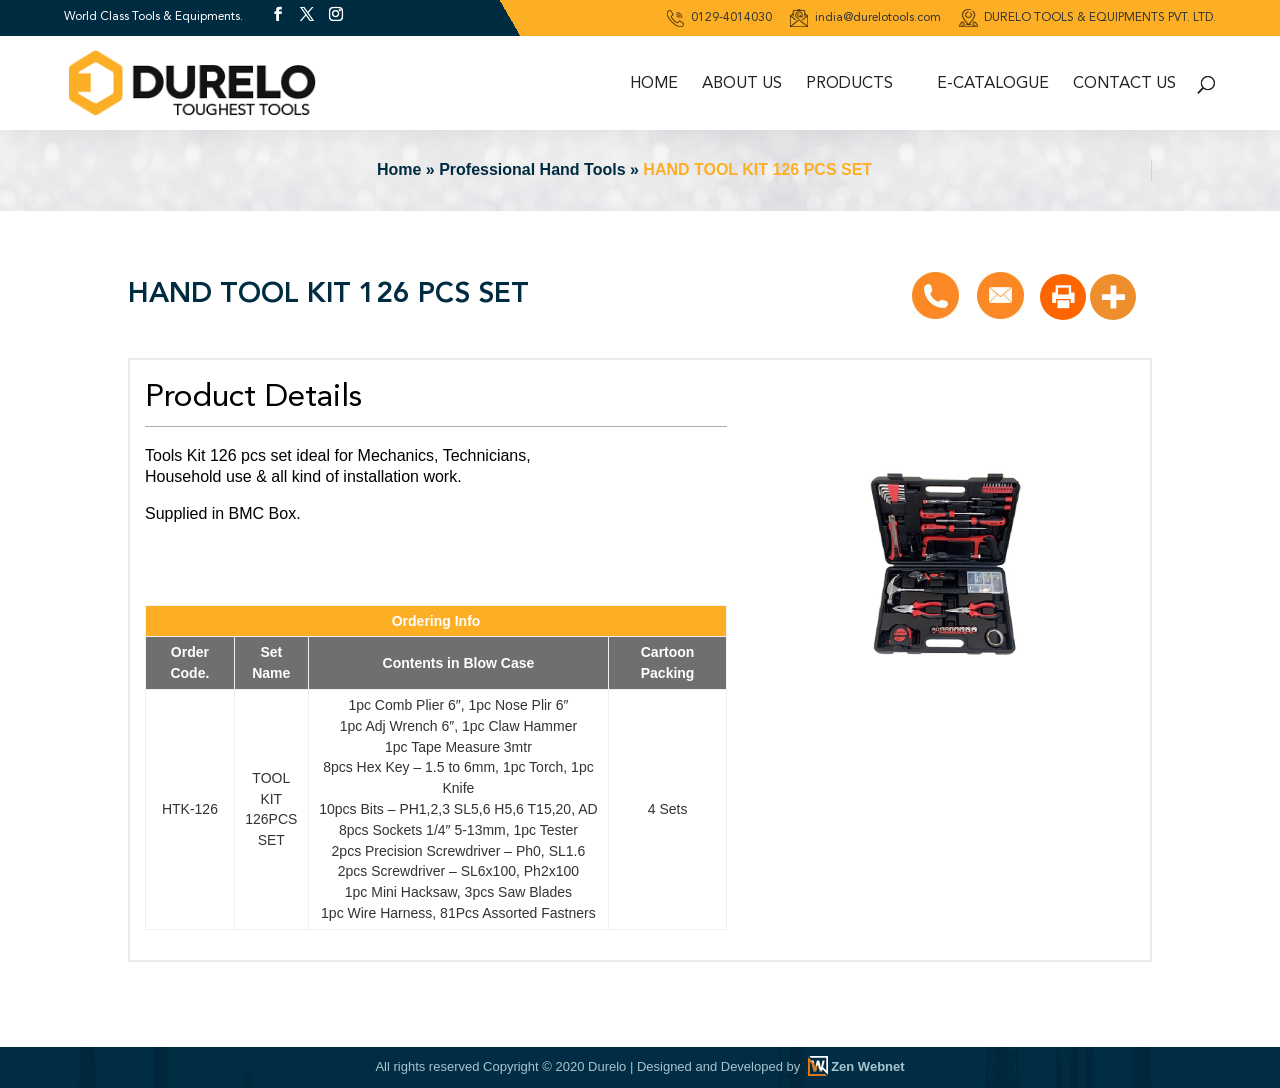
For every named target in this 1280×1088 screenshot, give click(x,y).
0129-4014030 (719, 18)
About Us (742, 84)
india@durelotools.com (865, 18)
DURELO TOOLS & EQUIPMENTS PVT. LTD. (1087, 18)
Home (654, 84)
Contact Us (1124, 84)
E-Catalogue (993, 84)
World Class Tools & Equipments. (153, 16)
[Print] (1063, 297)
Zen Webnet (867, 1066)
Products (849, 84)
